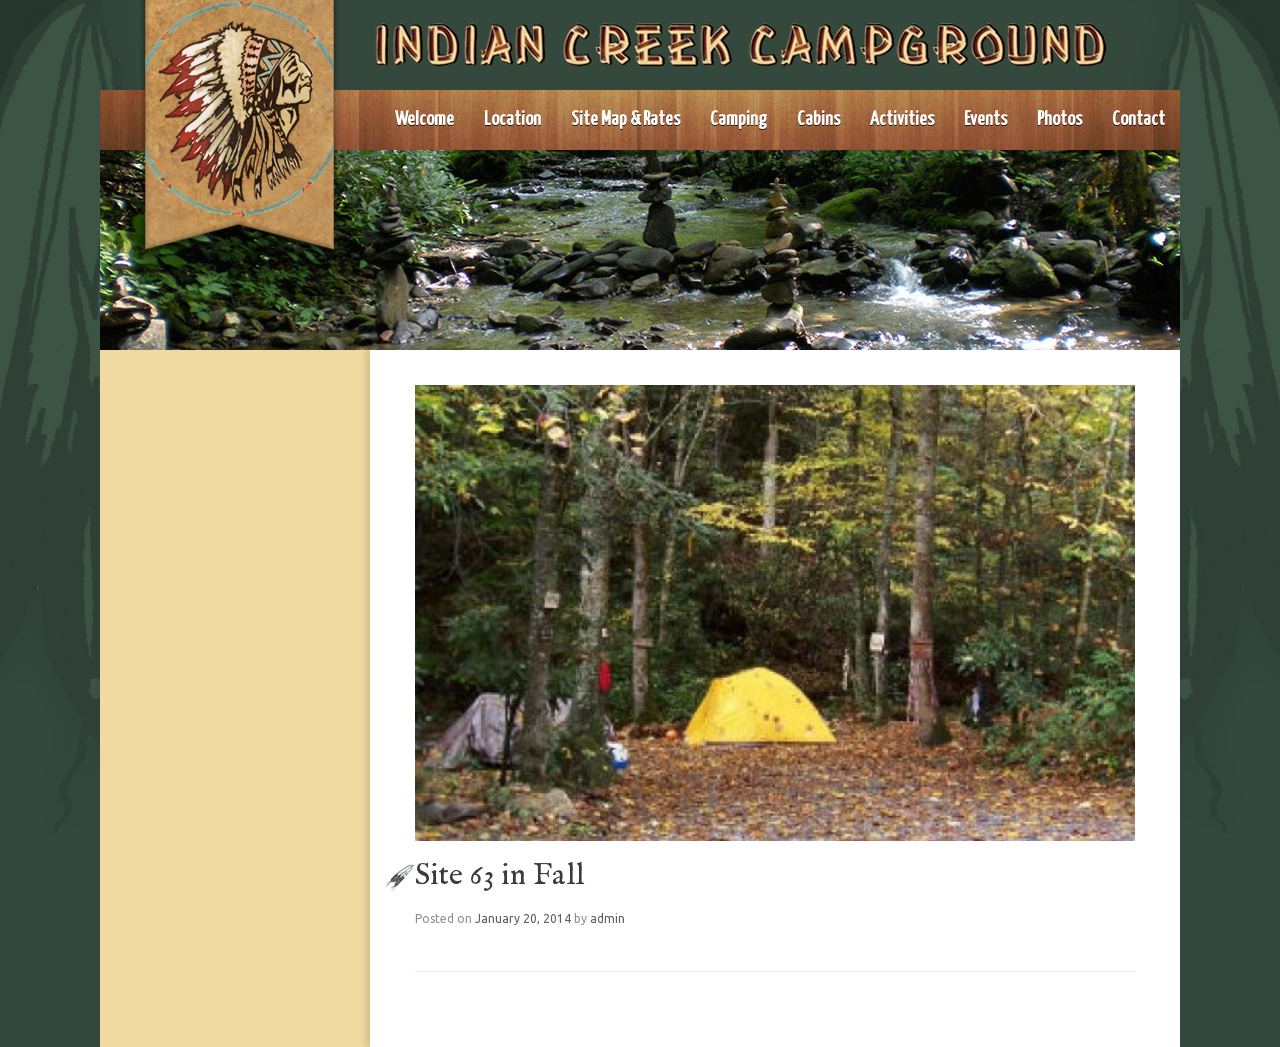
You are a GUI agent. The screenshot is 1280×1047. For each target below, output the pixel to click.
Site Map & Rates (625, 119)
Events (985, 119)
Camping (738, 119)
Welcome (424, 119)
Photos (1059, 119)
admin (607, 918)
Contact (1138, 119)
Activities (902, 119)
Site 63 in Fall (499, 876)
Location (512, 119)
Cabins (818, 119)
